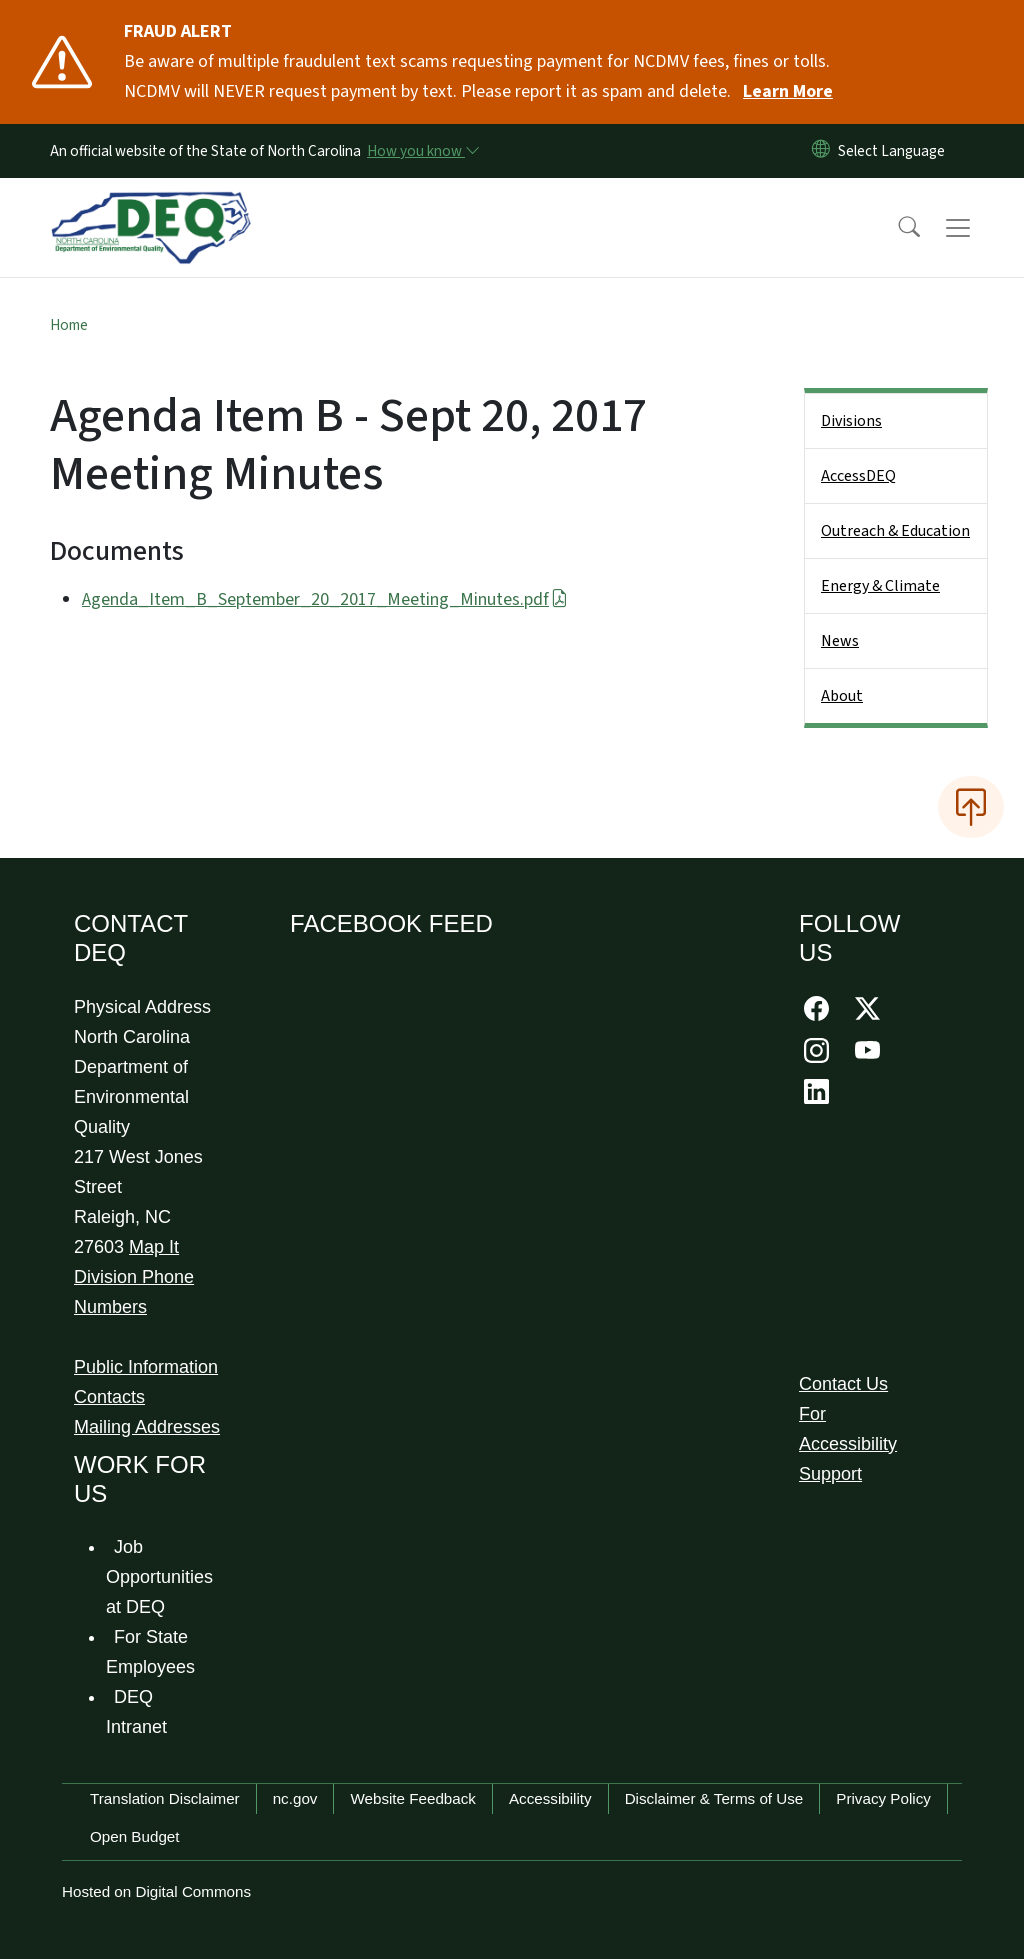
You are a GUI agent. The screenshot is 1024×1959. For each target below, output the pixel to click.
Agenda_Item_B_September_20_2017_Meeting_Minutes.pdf (325, 599)
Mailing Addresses (147, 1427)
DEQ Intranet (136, 1712)
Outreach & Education (895, 531)
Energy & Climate (880, 586)
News (840, 641)
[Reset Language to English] (821, 151)
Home (69, 325)
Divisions (851, 421)
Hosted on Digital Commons (156, 1891)
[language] (895, 151)
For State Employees (150, 1652)
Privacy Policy (883, 1798)
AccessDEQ (858, 476)
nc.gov (295, 1798)
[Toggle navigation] (977, 228)
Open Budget (135, 1836)
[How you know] (422, 151)
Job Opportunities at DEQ (159, 1577)
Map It (154, 1247)
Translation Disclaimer (165, 1798)
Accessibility (550, 1798)
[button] (896, 228)
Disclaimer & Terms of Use (714, 1798)
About (842, 696)
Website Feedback (413, 1798)
